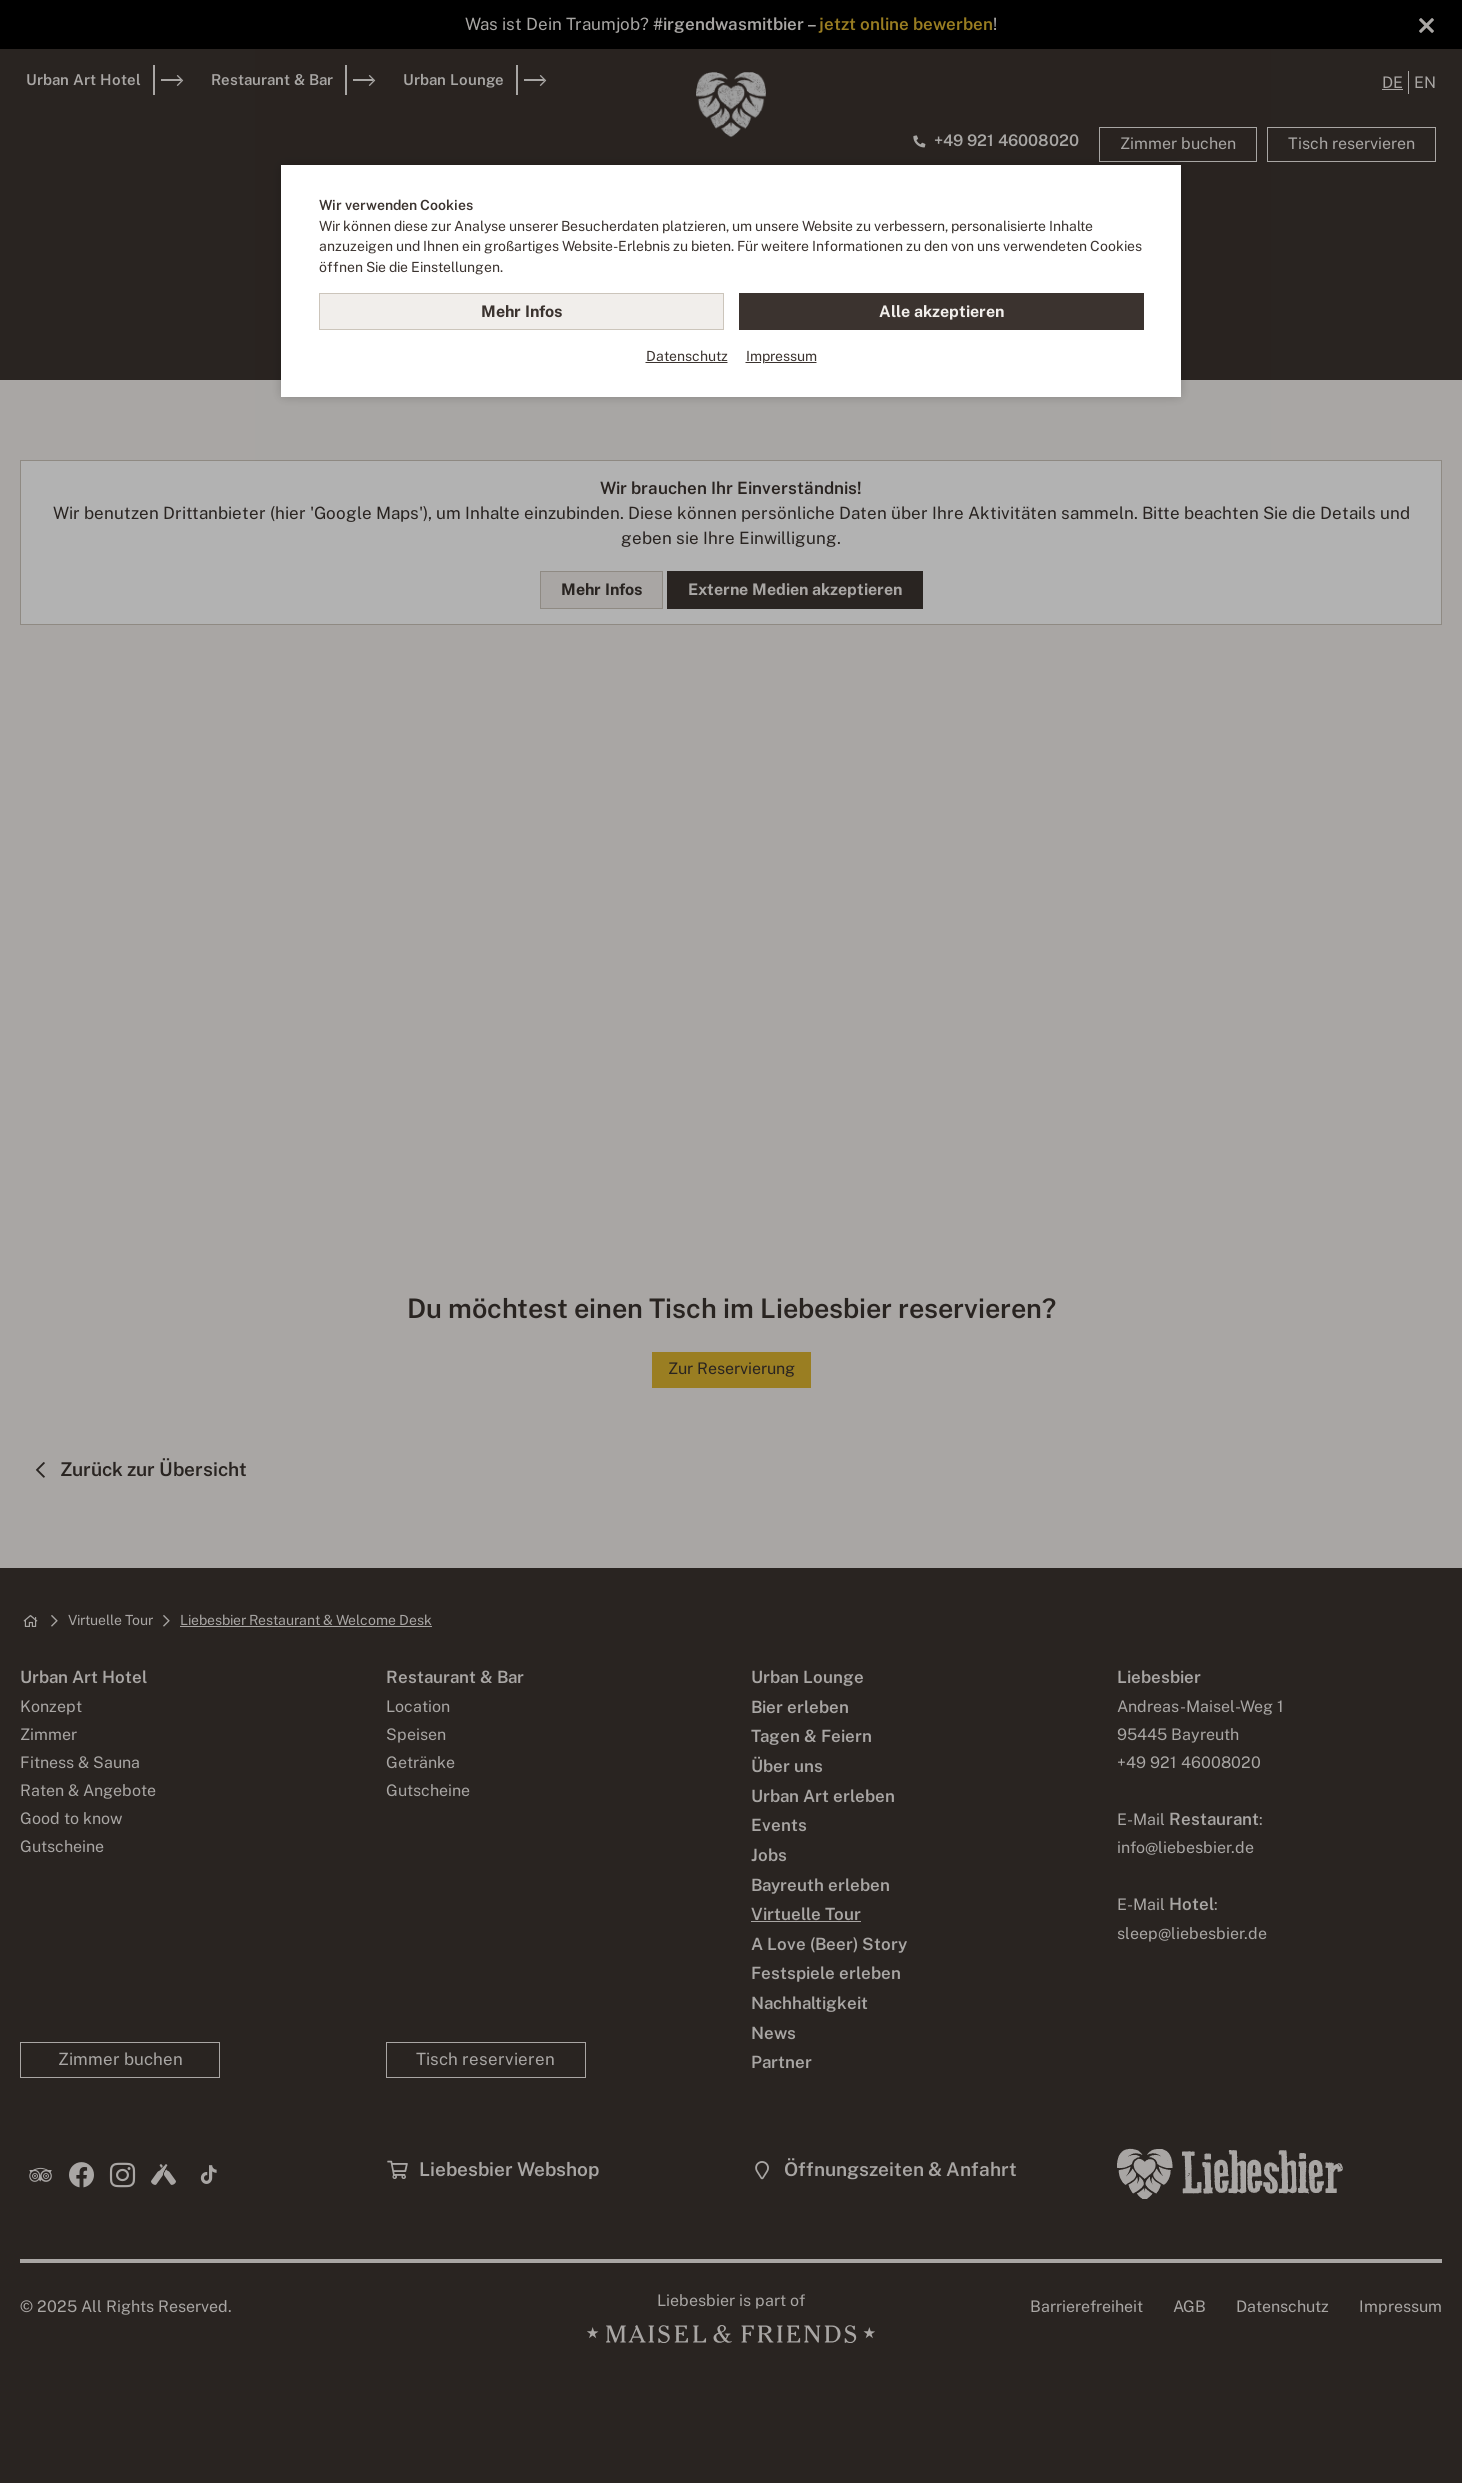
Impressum (781, 356)
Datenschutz (687, 356)
